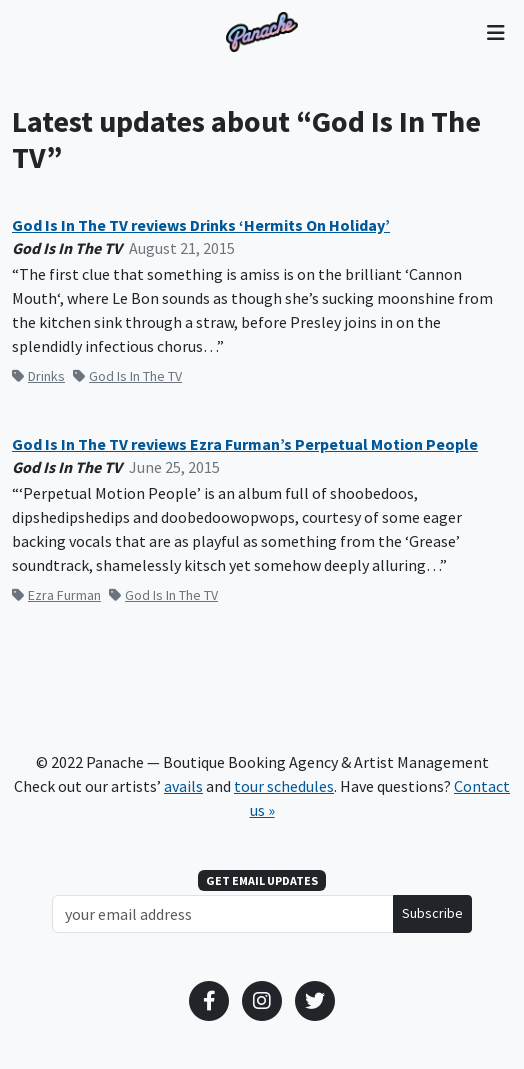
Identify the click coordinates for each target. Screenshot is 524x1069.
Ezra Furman (56, 595)
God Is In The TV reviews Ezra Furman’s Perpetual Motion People (245, 444)
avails (183, 786)
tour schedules (284, 786)
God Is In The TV (127, 376)
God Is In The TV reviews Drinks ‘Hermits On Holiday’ (201, 225)
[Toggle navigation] (495, 32)
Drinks (38, 376)
